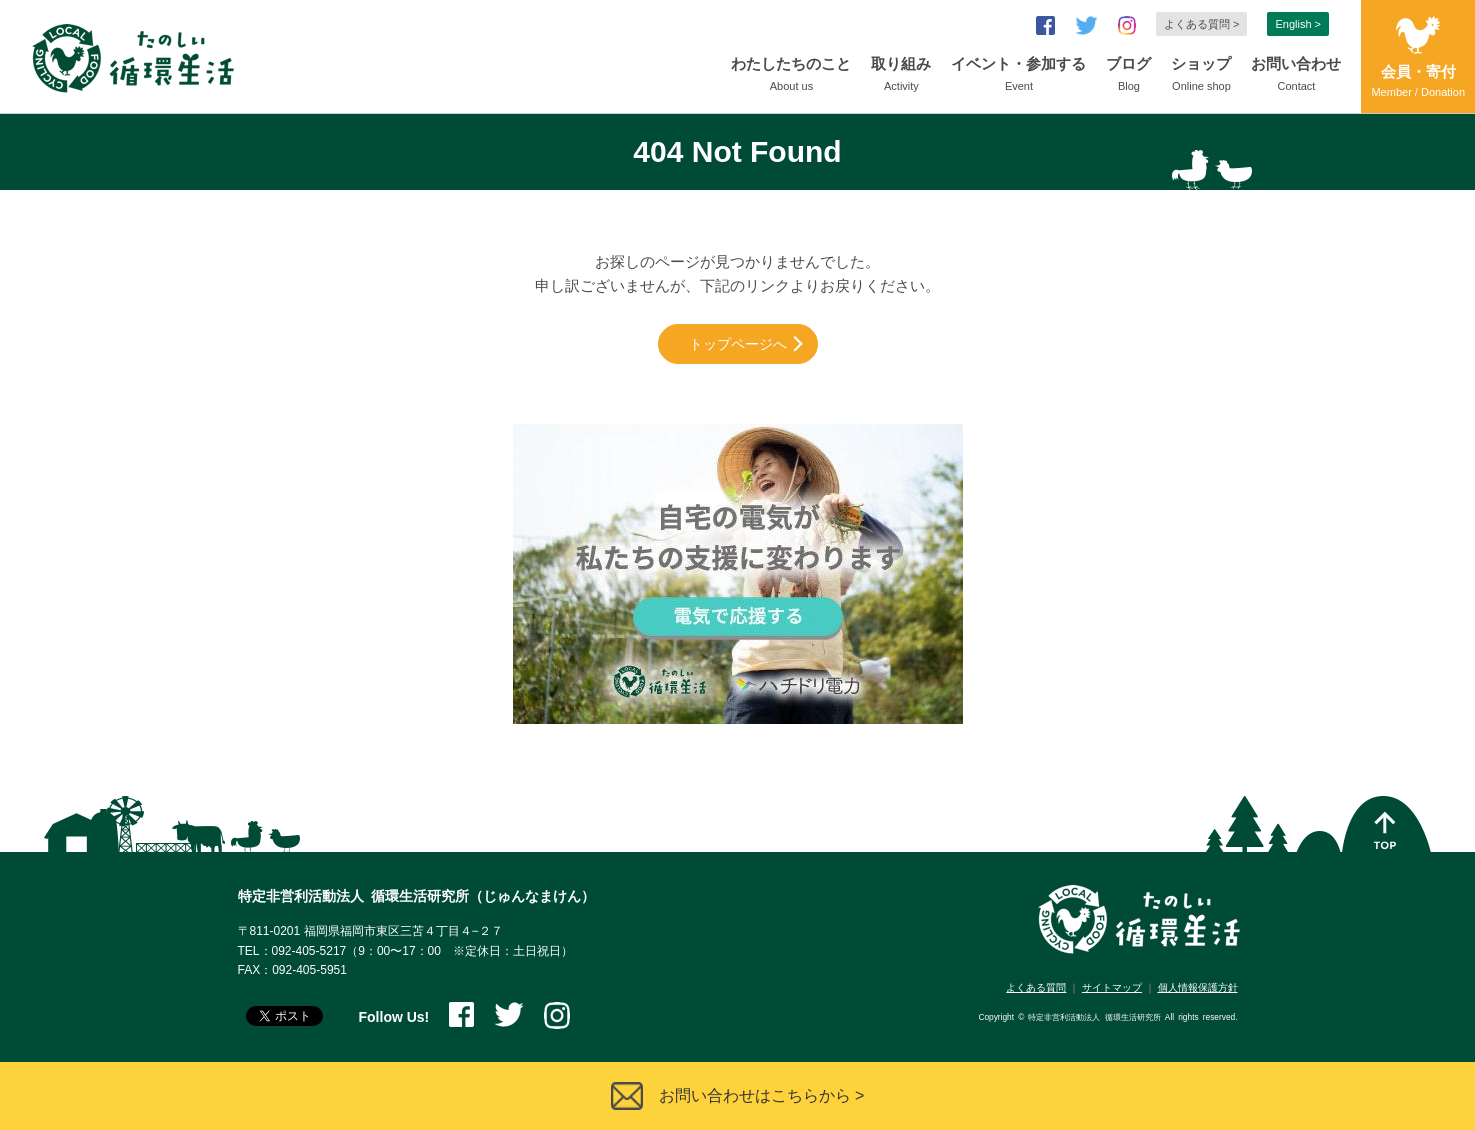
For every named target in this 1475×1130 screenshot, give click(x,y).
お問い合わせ (1296, 76)
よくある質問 (1036, 987)
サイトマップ (1112, 987)
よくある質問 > (1201, 24)
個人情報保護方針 (1198, 987)
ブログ (1128, 76)
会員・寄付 (1418, 82)
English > (1298, 24)
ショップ (1201, 76)
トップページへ (738, 344)
